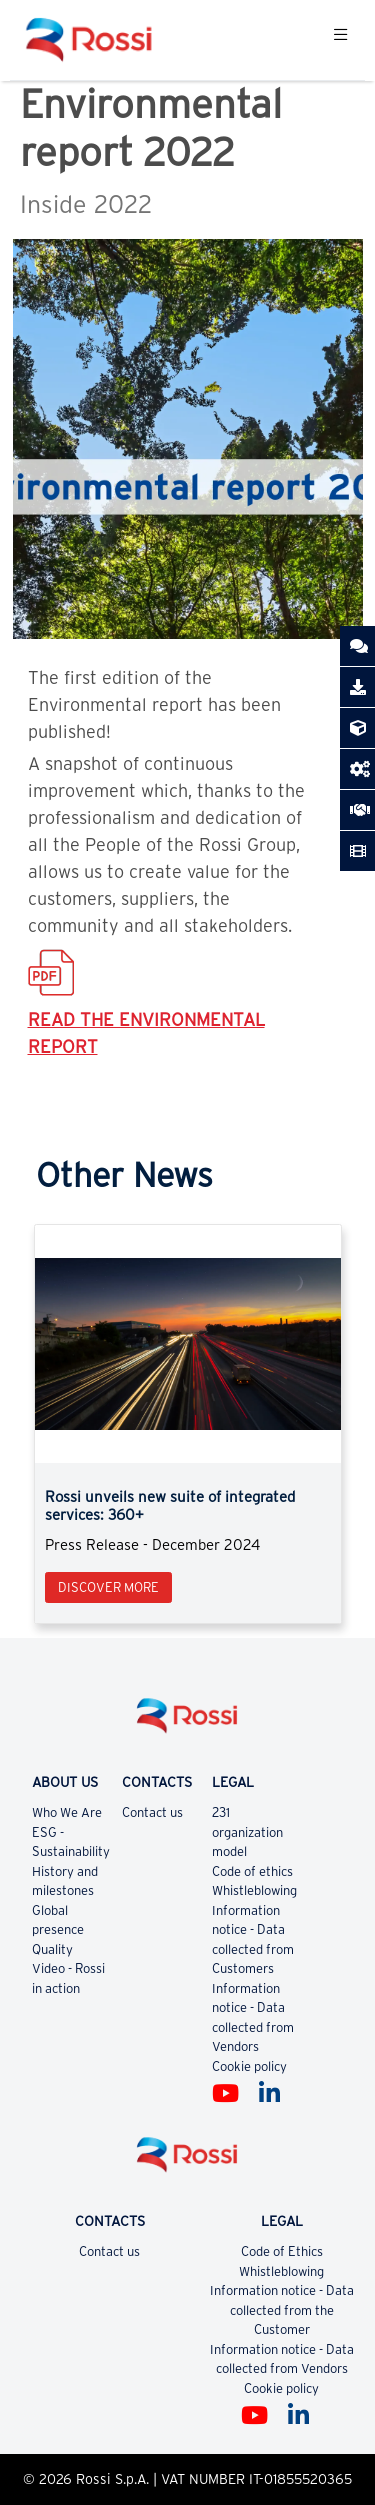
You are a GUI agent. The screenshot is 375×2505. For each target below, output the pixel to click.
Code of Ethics (282, 2251)
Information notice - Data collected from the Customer (282, 2310)
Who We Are (67, 1812)
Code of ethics (252, 1871)
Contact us (152, 1812)
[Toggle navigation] (340, 40)
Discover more (108, 1587)
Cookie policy (249, 2066)
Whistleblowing (254, 1890)
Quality (52, 1949)
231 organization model (247, 1832)
